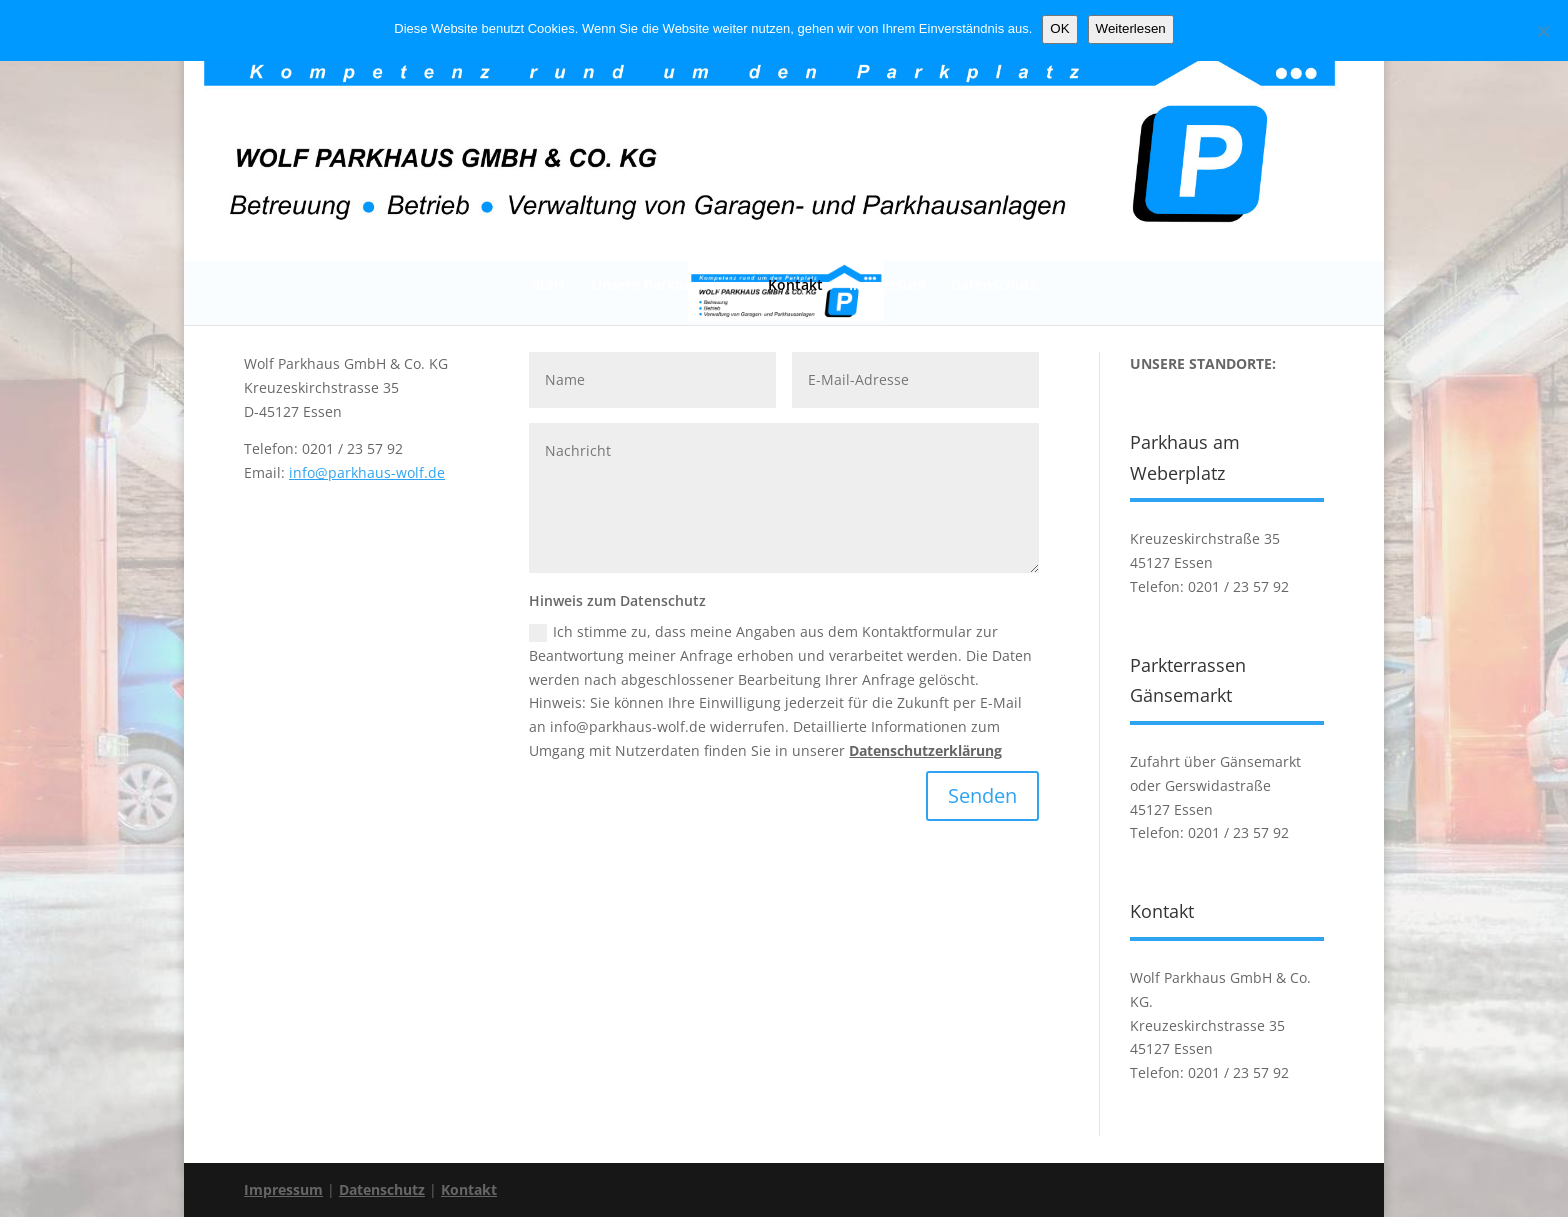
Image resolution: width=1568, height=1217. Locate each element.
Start (549, 284)
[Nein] (1543, 31)
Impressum (887, 284)
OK (1059, 28)
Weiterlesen (1131, 28)
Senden (982, 795)
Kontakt (795, 284)
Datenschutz (994, 284)
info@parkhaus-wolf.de (367, 472)
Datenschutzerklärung (925, 750)
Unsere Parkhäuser (657, 284)
